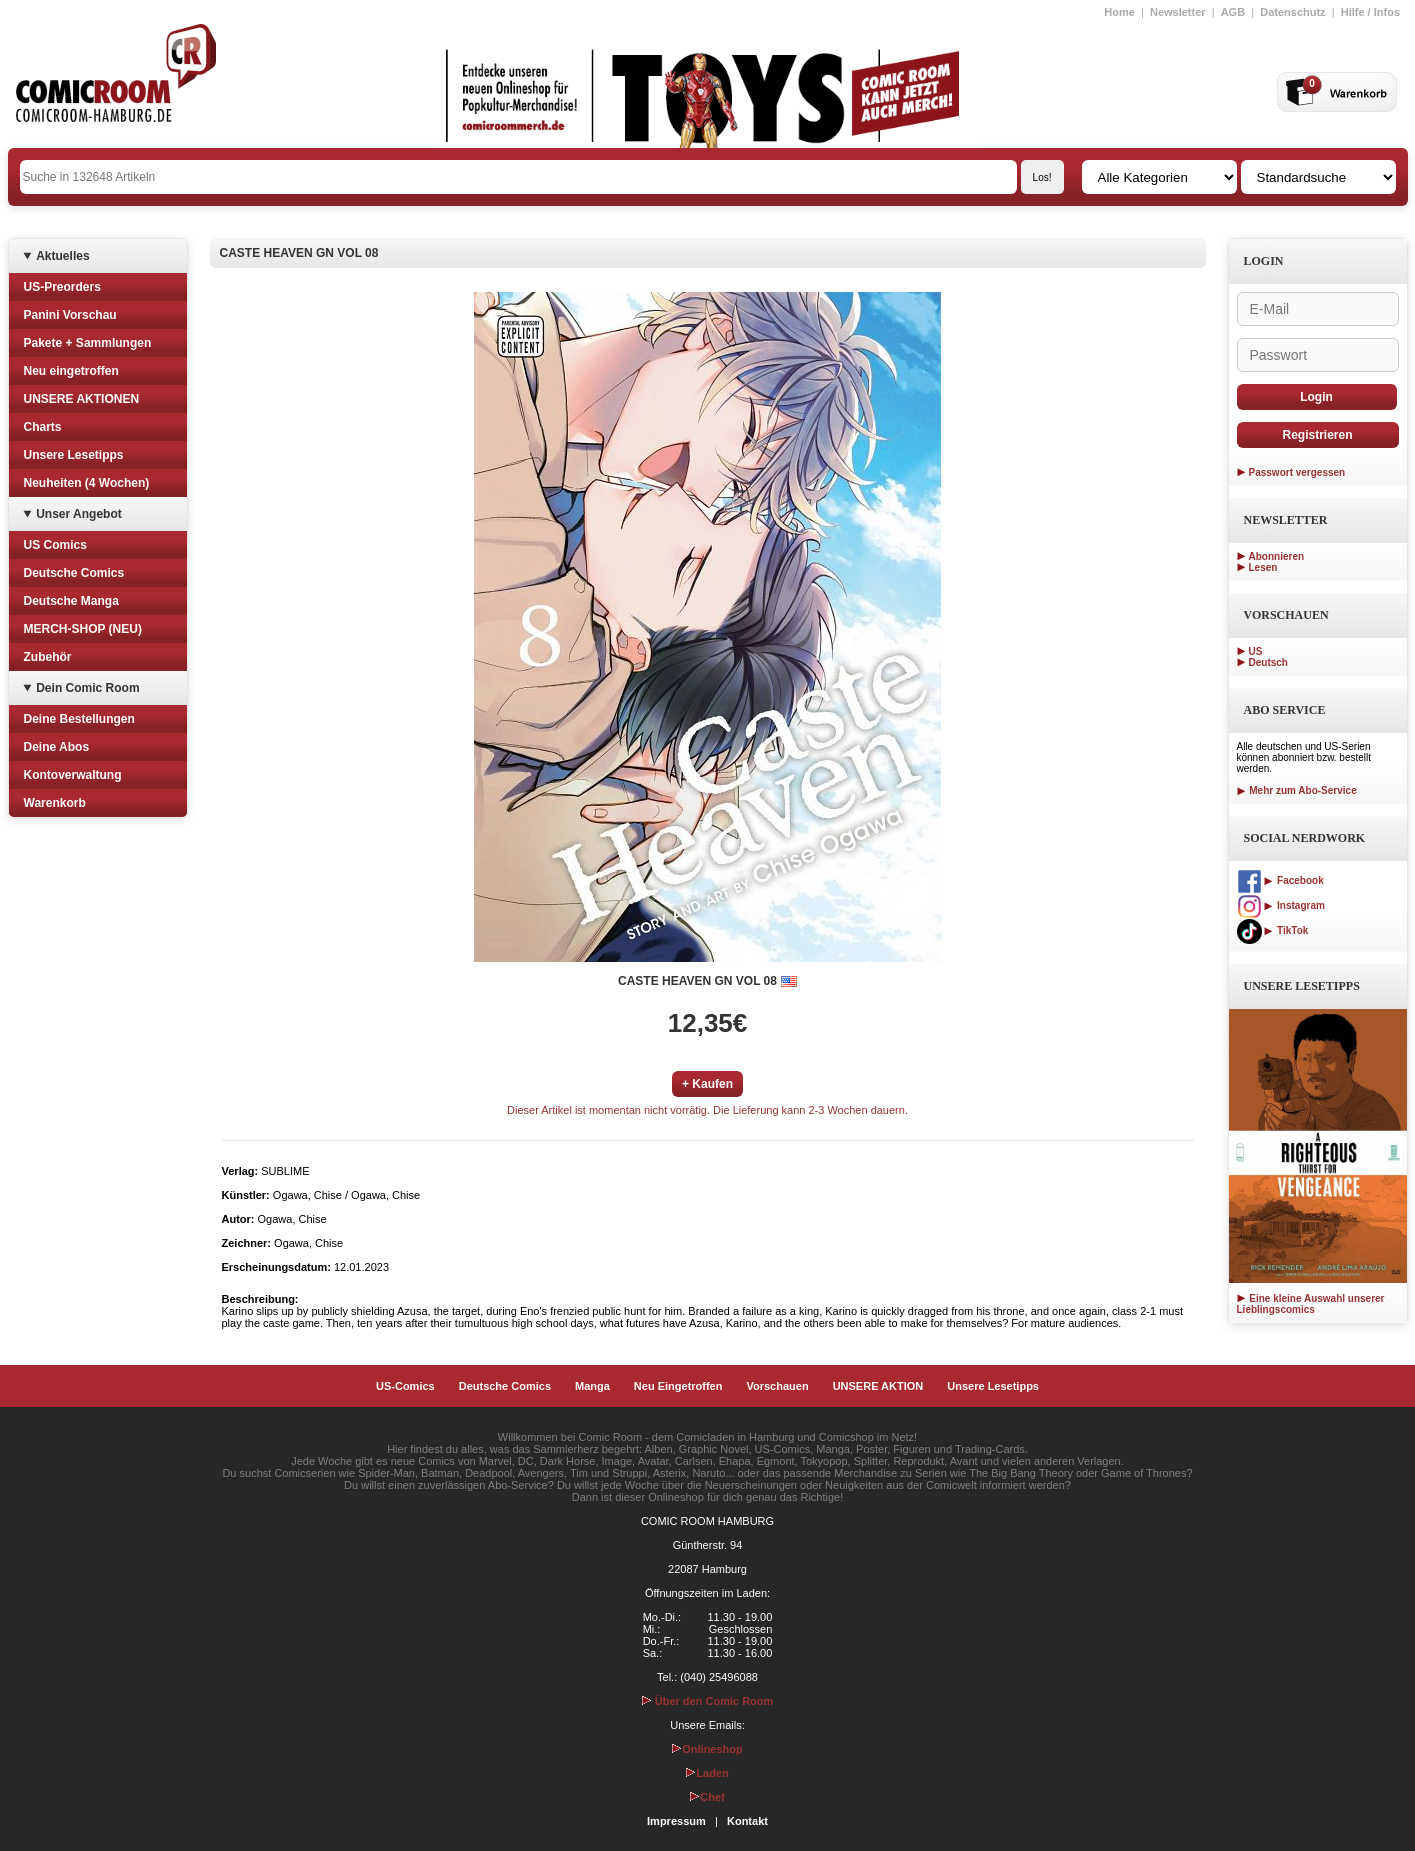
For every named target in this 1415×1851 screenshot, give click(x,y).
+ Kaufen (707, 1084)
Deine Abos (57, 747)
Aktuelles (62, 256)
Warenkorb (55, 803)
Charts (43, 427)
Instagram (1281, 905)
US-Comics (405, 1386)
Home (1119, 12)
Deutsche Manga (71, 601)
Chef (707, 1797)
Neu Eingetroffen (678, 1386)
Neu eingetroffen (71, 371)
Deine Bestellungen (79, 719)
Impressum (676, 1821)
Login (1316, 397)
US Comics (55, 545)
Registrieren (1317, 435)
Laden (707, 1773)
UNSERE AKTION (878, 1386)
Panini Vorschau (70, 315)
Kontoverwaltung (73, 775)
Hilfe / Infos (1370, 12)
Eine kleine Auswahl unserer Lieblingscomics (1311, 1304)
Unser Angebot (79, 514)
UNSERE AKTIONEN (82, 399)
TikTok (1273, 930)
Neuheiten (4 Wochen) (87, 483)
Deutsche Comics (74, 573)
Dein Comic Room (87, 688)
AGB (1233, 12)
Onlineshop (707, 1749)
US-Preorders (62, 287)
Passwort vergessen (1297, 472)
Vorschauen (777, 1386)
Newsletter (1178, 12)
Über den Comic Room (708, 1701)
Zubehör (48, 657)
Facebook (1280, 880)
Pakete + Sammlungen (88, 343)
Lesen (1263, 567)
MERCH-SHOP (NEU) (83, 629)
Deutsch (1268, 662)
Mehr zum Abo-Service (1297, 790)
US (1256, 651)
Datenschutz (1292, 12)
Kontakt (747, 1821)
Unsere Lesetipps (74, 455)
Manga (592, 1386)
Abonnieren (1277, 556)
